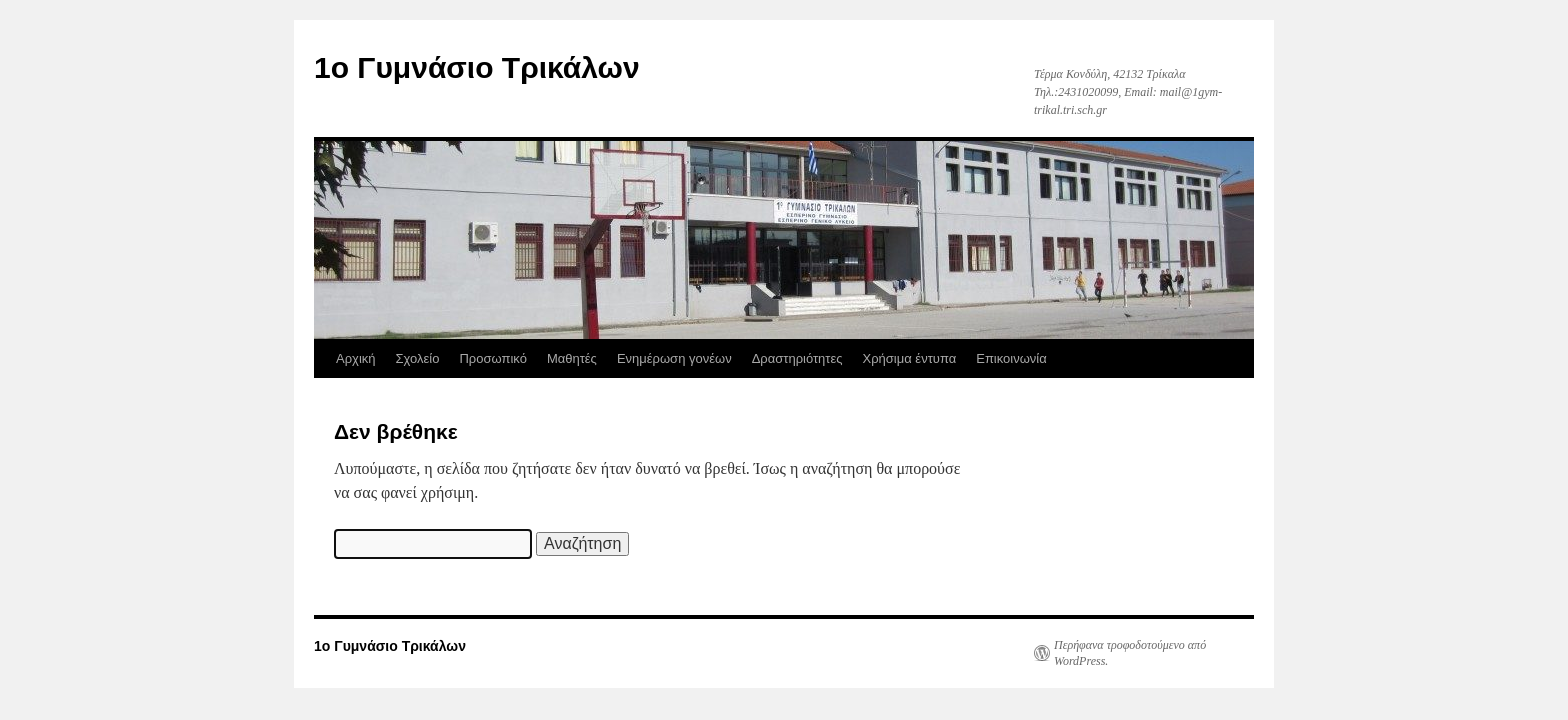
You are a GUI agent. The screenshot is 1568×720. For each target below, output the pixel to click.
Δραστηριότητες (797, 358)
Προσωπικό (492, 358)
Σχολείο (418, 358)
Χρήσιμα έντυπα (910, 358)
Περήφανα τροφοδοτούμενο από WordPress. (1130, 653)
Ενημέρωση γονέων (674, 358)
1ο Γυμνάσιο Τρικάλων (477, 67)
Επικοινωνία (1011, 358)
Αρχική (356, 358)
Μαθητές (572, 358)
